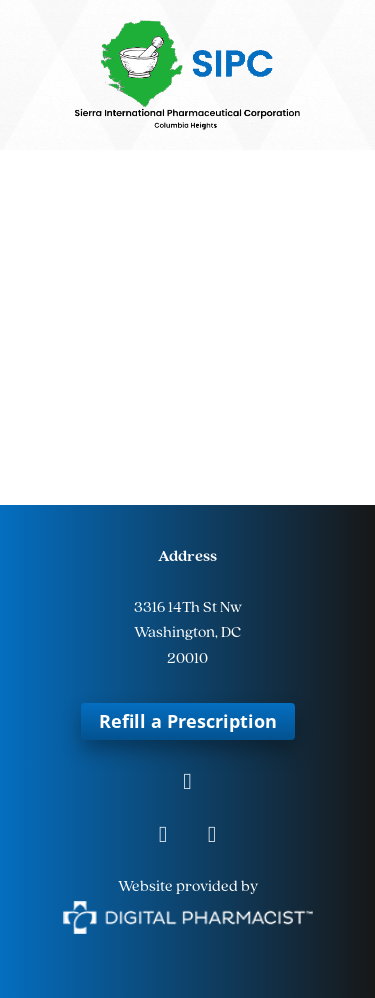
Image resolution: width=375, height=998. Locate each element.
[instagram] (163, 836)
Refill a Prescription (188, 721)
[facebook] (187, 783)
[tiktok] (212, 836)
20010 (187, 659)
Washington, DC (187, 633)
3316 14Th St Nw (188, 608)
